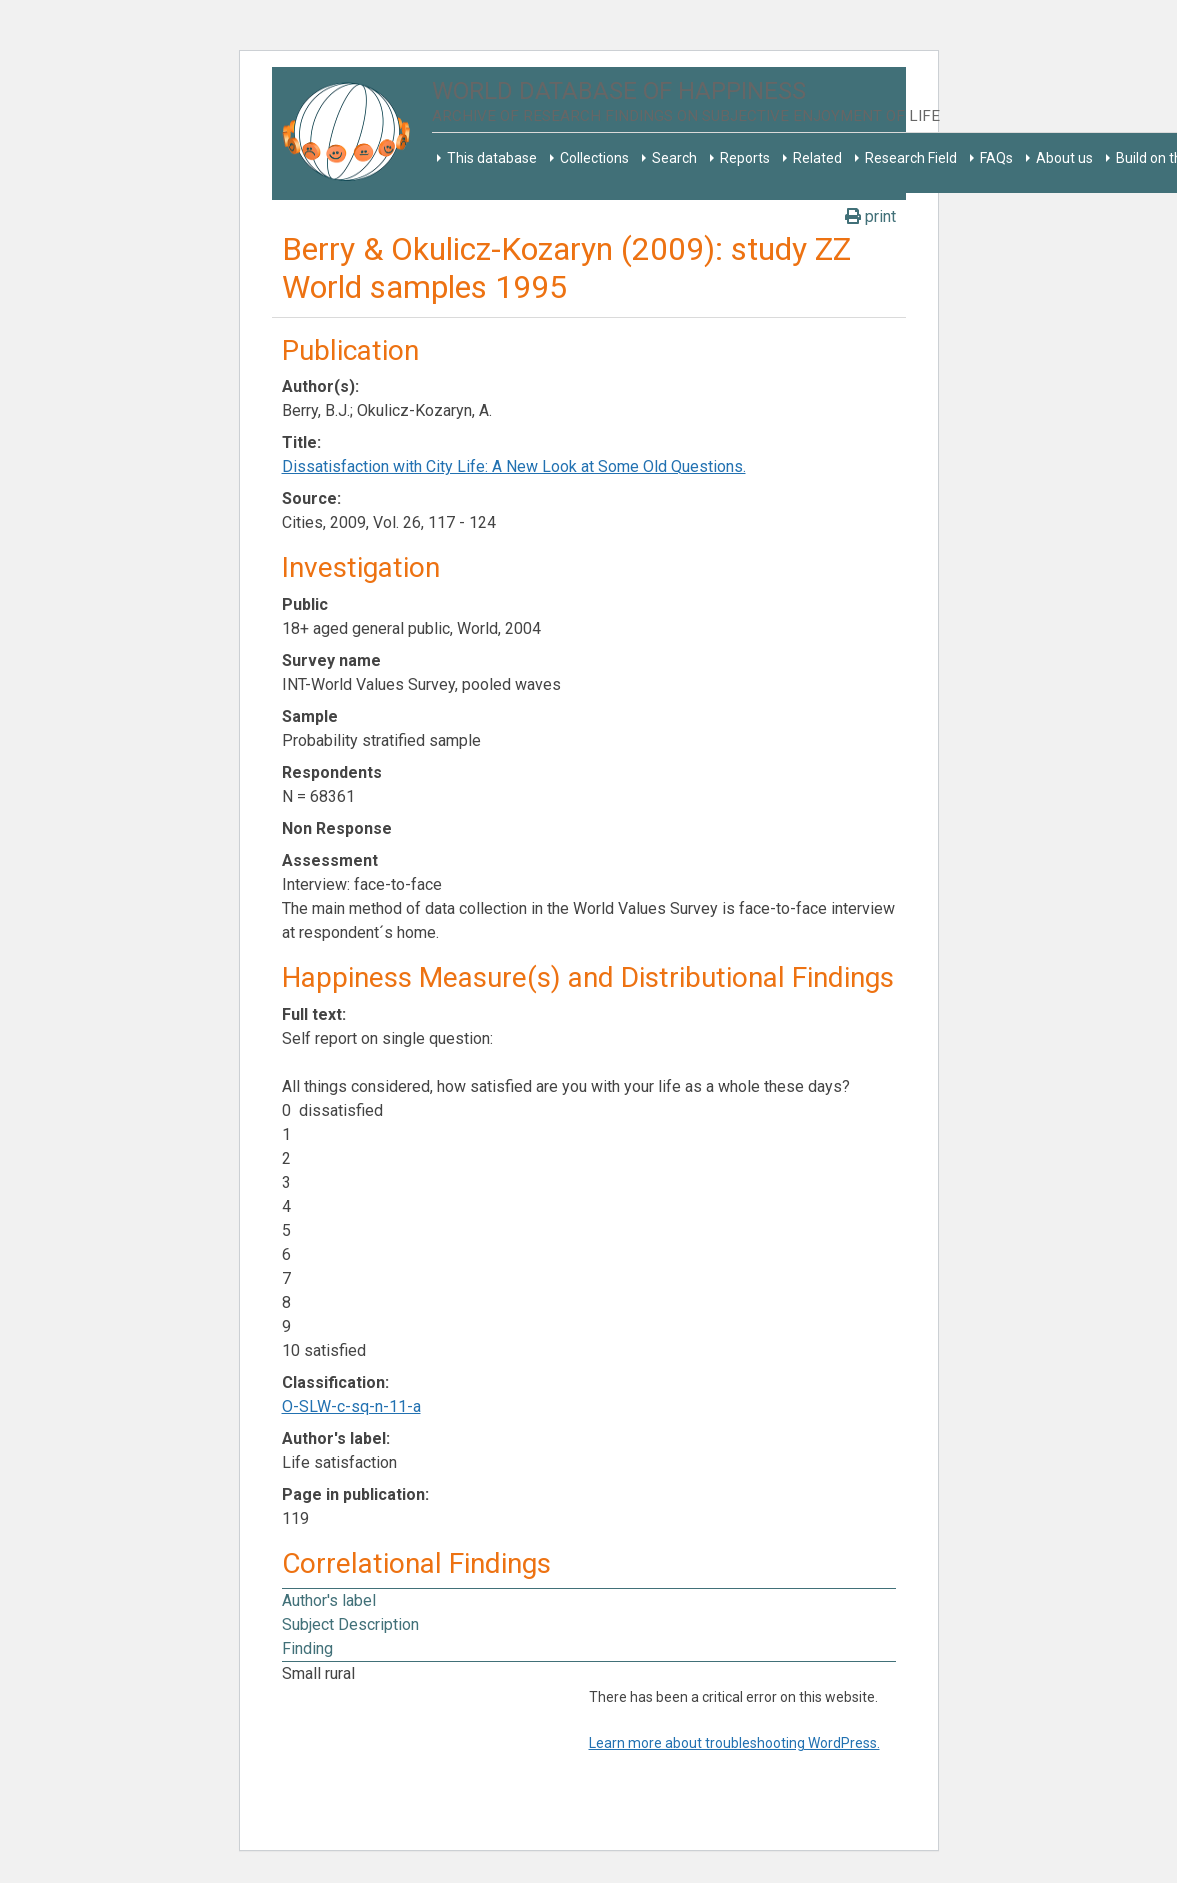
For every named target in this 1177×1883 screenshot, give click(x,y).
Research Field (911, 158)
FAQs (996, 158)
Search (674, 158)
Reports (745, 158)
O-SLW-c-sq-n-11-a (351, 1406)
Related (817, 158)
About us (1064, 158)
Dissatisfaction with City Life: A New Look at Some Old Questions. (514, 466)
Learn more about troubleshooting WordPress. (734, 1743)
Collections (594, 158)
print (870, 216)
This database (492, 158)
